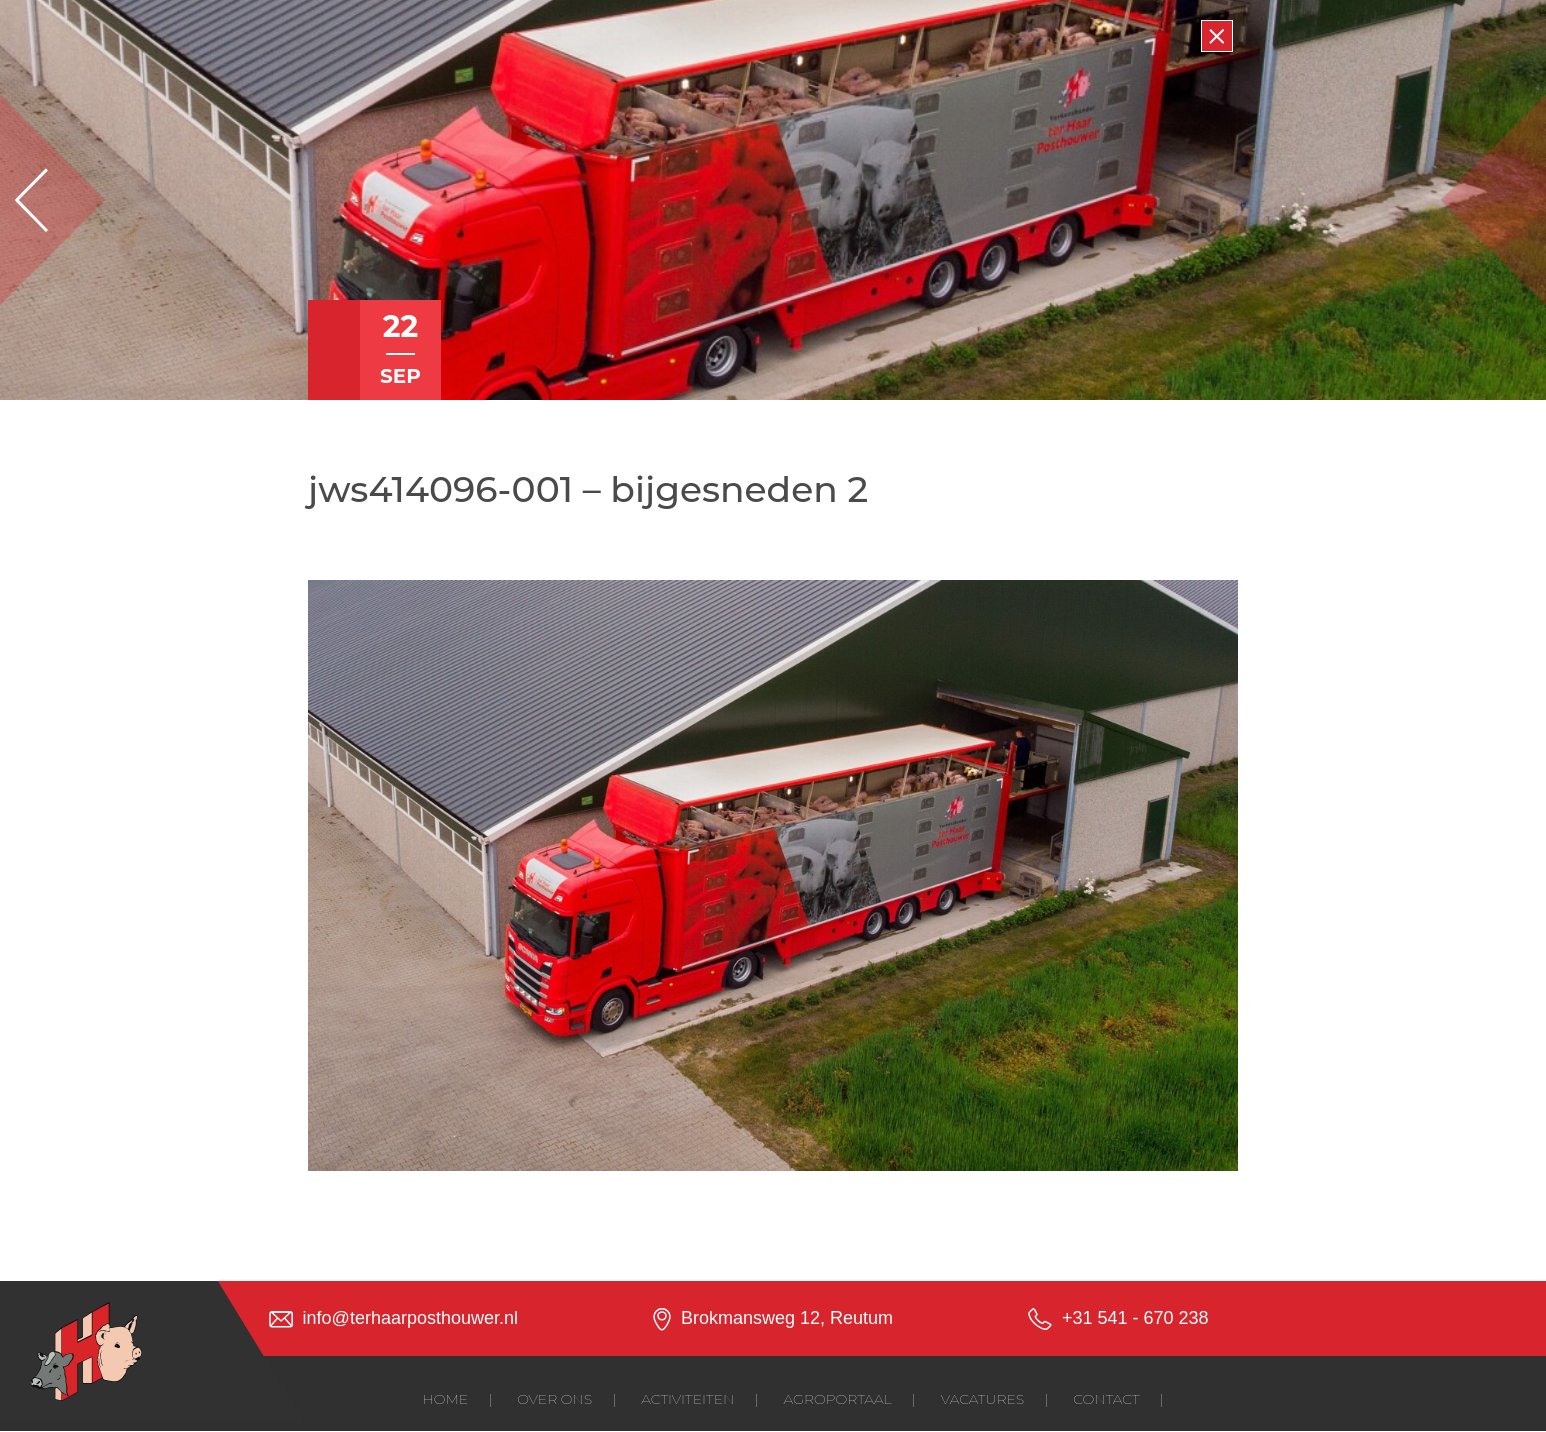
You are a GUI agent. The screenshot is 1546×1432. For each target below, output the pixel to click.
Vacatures (982, 1399)
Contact (1106, 1399)
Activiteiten (687, 1399)
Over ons (554, 1399)
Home (445, 1399)
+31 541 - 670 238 (1135, 1318)
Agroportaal (838, 1399)
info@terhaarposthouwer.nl (410, 1318)
